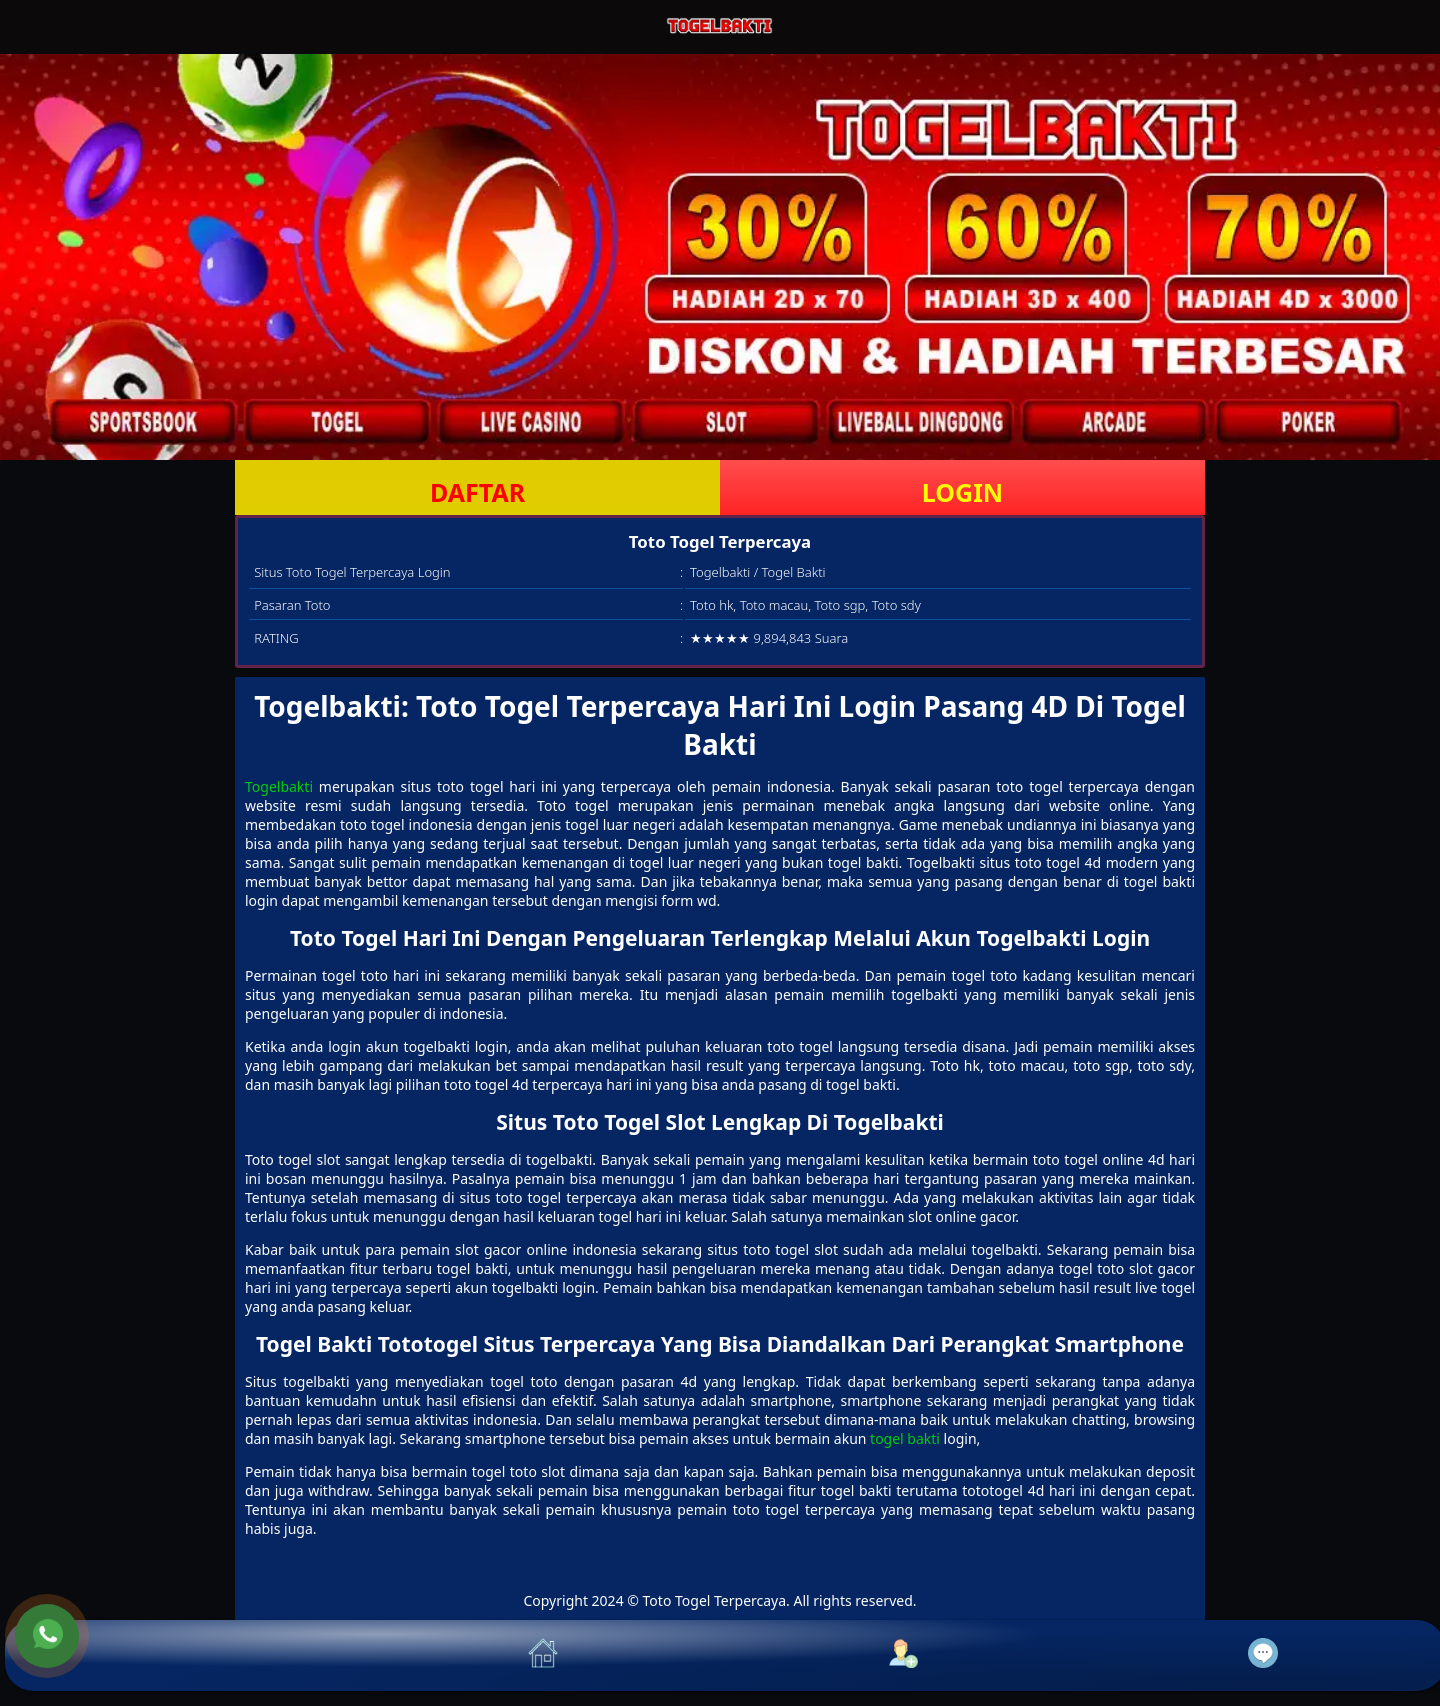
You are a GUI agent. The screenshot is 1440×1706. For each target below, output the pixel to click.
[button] (185, 1655)
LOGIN (962, 492)
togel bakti (905, 1438)
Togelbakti (279, 786)
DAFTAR (477, 492)
